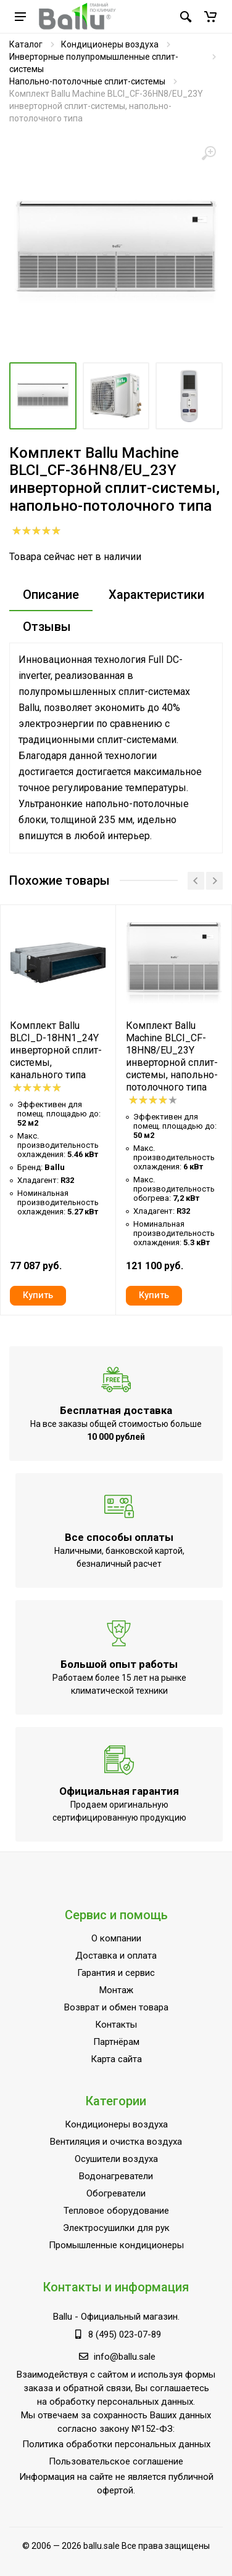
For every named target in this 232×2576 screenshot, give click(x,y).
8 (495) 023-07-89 (124, 2334)
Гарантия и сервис (116, 1972)
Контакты (116, 2024)
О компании (116, 1938)
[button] (210, 17)
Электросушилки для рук (116, 2227)
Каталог (26, 44)
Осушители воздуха (116, 2158)
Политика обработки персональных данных (116, 2444)
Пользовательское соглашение (116, 2461)
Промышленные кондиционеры (116, 2245)
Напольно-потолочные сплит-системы (87, 81)
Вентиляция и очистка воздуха (116, 2141)
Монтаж (116, 1990)
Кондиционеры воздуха (110, 44)
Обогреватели (116, 2193)
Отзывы (47, 626)
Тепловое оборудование (116, 2210)
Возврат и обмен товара (116, 2007)
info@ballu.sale (124, 2356)
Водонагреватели (116, 2176)
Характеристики (156, 594)
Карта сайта (116, 2059)
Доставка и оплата (116, 1955)
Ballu (62, 2316)
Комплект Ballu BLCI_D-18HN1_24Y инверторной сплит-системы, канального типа (56, 1050)
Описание (51, 594)
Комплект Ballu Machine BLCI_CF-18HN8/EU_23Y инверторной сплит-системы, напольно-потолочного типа (172, 1056)
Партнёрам (116, 2041)
